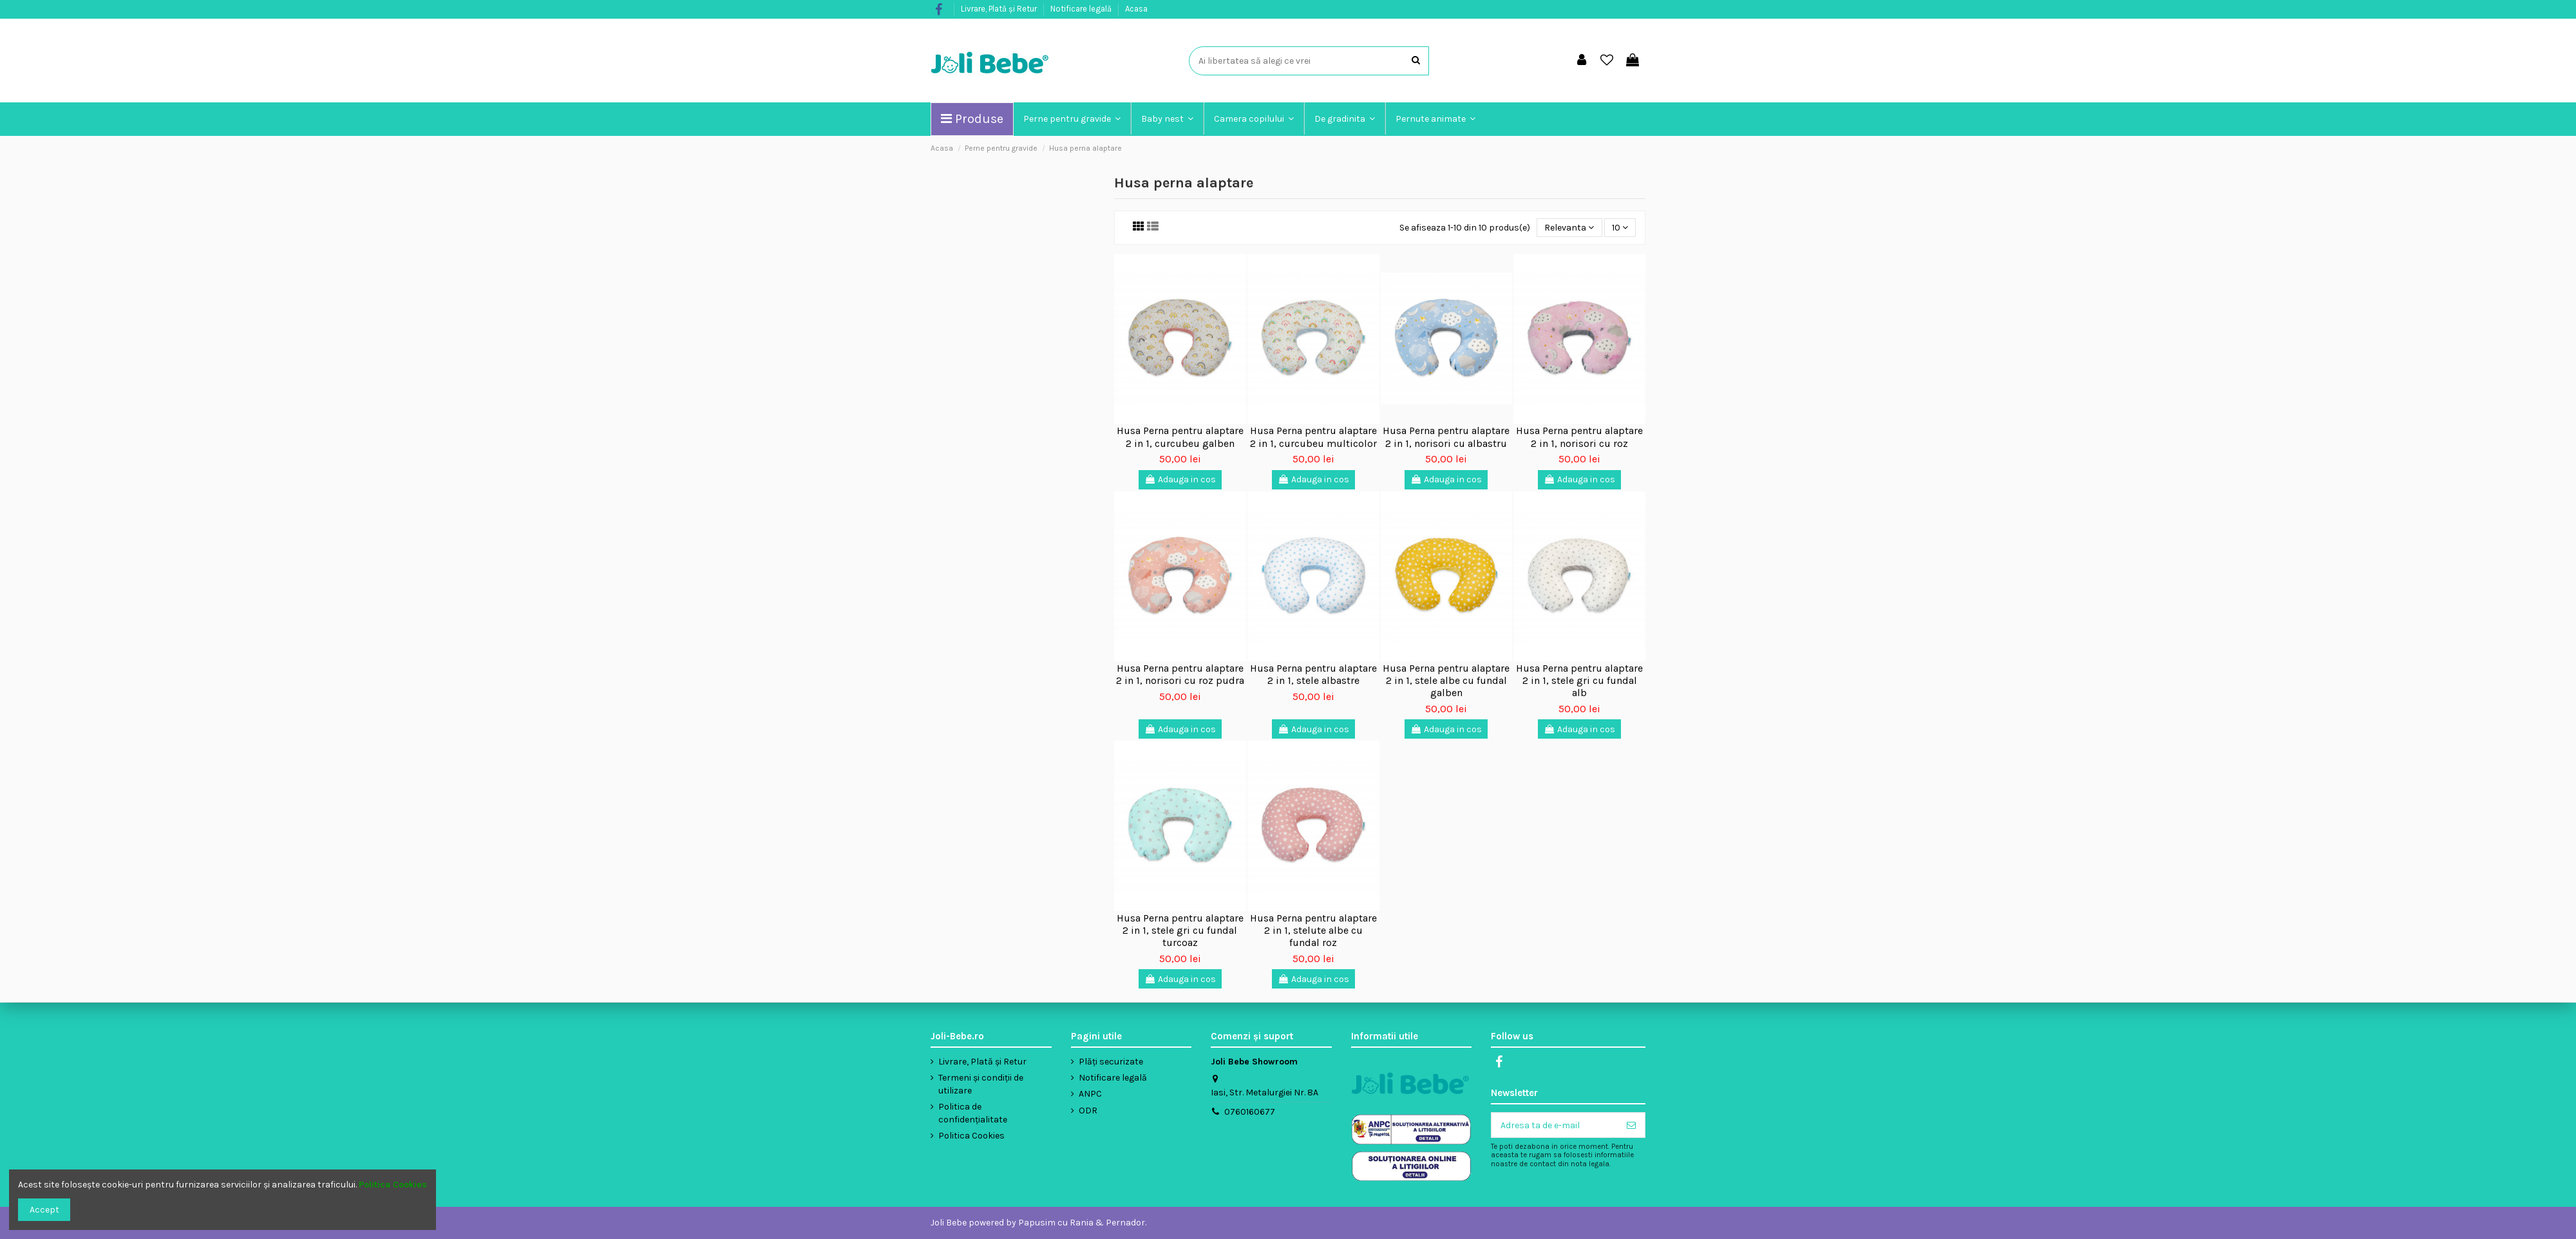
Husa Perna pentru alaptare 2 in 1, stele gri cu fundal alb (1579, 680)
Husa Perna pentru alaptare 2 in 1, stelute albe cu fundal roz (1313, 930)
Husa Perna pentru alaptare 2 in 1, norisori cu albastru (1446, 436)
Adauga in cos (1180, 479)
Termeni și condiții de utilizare (980, 1084)
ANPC (1090, 1093)
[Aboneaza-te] (1631, 1125)
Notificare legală (1081, 9)
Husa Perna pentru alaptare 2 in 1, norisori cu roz (1579, 436)
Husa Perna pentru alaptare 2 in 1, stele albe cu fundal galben (1446, 680)
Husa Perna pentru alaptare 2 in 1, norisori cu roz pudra (1180, 674)
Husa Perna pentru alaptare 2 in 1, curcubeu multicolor (1313, 436)
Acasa (1136, 9)
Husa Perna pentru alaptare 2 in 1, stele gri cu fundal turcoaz (1180, 930)
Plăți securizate (1111, 1061)
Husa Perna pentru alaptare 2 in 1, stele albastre (1313, 674)
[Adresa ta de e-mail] (1555, 1125)
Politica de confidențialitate (972, 1113)
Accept (44, 1209)
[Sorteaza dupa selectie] (1569, 227)
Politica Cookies (971, 1135)
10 (1620, 227)
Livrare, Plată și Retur (1000, 9)
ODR (1088, 1110)
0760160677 (1249, 1111)
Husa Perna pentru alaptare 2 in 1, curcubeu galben (1180, 436)
